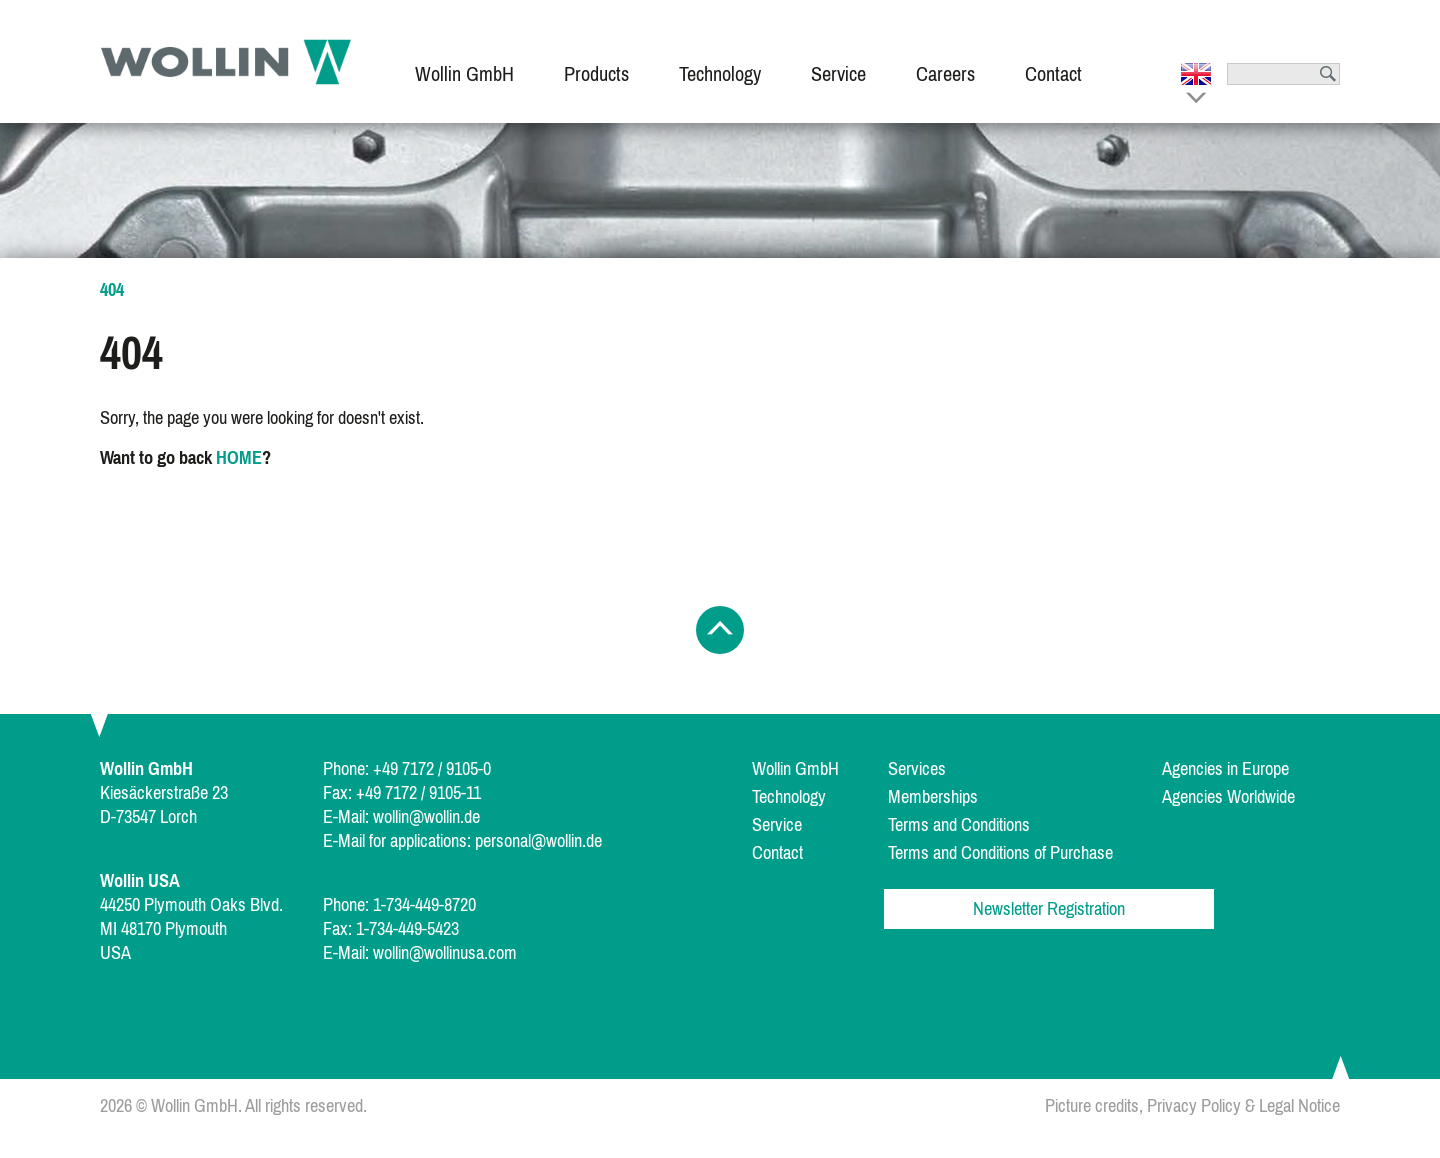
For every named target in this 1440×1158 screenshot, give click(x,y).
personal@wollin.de (538, 841)
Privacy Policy (1194, 1106)
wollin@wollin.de (426, 817)
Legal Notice (1299, 1106)
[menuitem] (464, 61)
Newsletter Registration (1049, 909)
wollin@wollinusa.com (445, 953)
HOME (239, 458)
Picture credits (1092, 1106)
